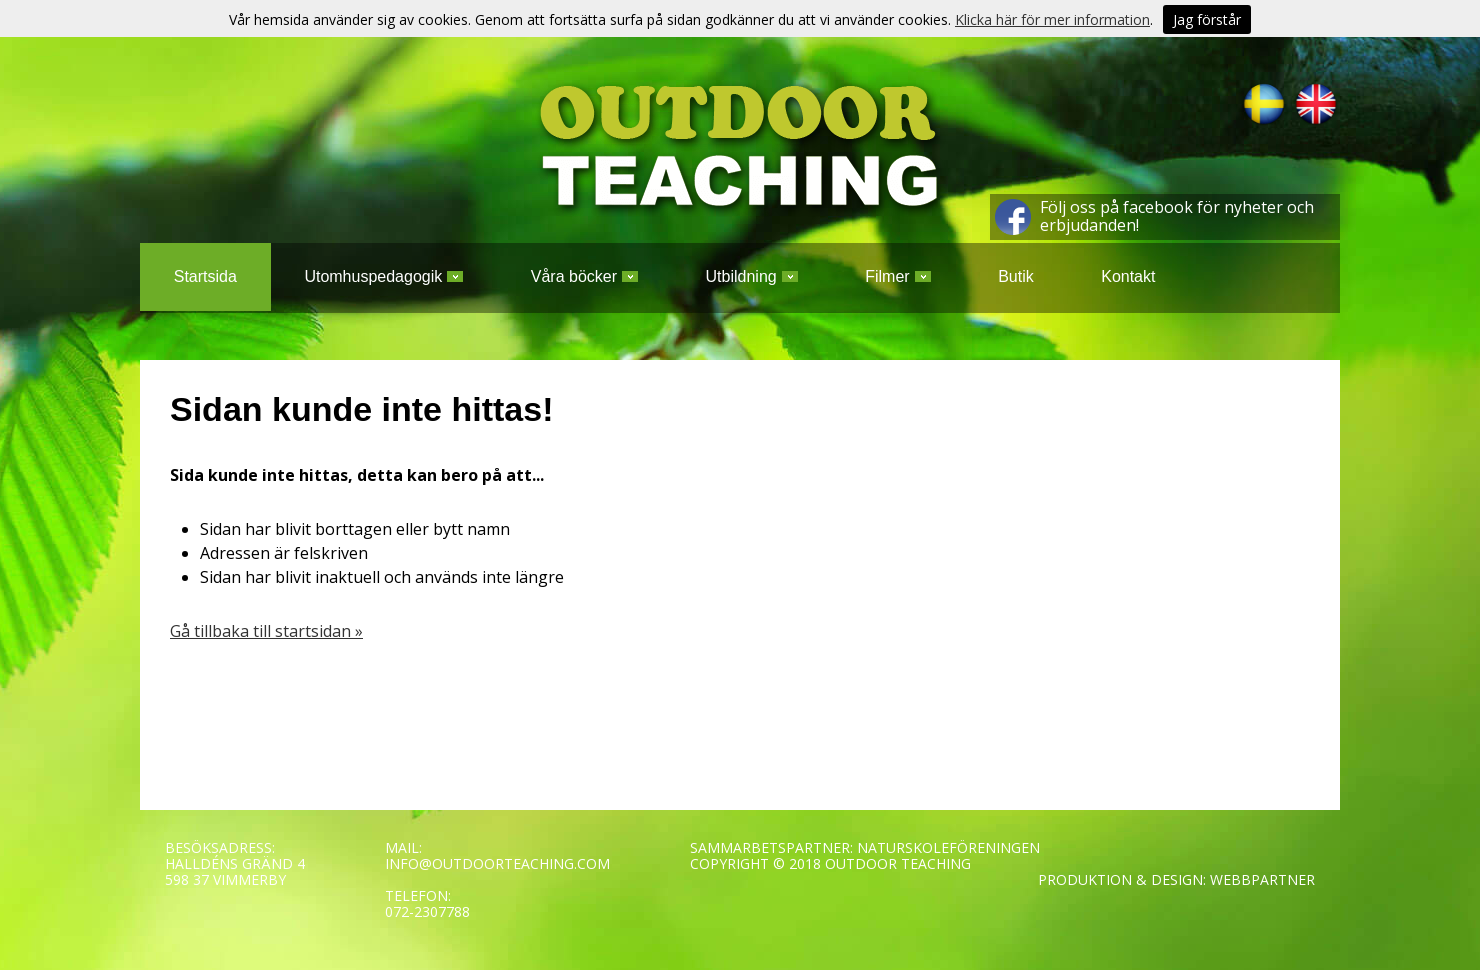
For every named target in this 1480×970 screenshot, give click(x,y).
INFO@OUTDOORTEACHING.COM (497, 863)
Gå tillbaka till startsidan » (266, 631)
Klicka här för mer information (1052, 19)
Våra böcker (584, 276)
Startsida (205, 276)
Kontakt (1128, 276)
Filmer (897, 276)
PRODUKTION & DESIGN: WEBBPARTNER (1176, 879)
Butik (1016, 276)
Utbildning (752, 276)
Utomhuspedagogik (383, 276)
